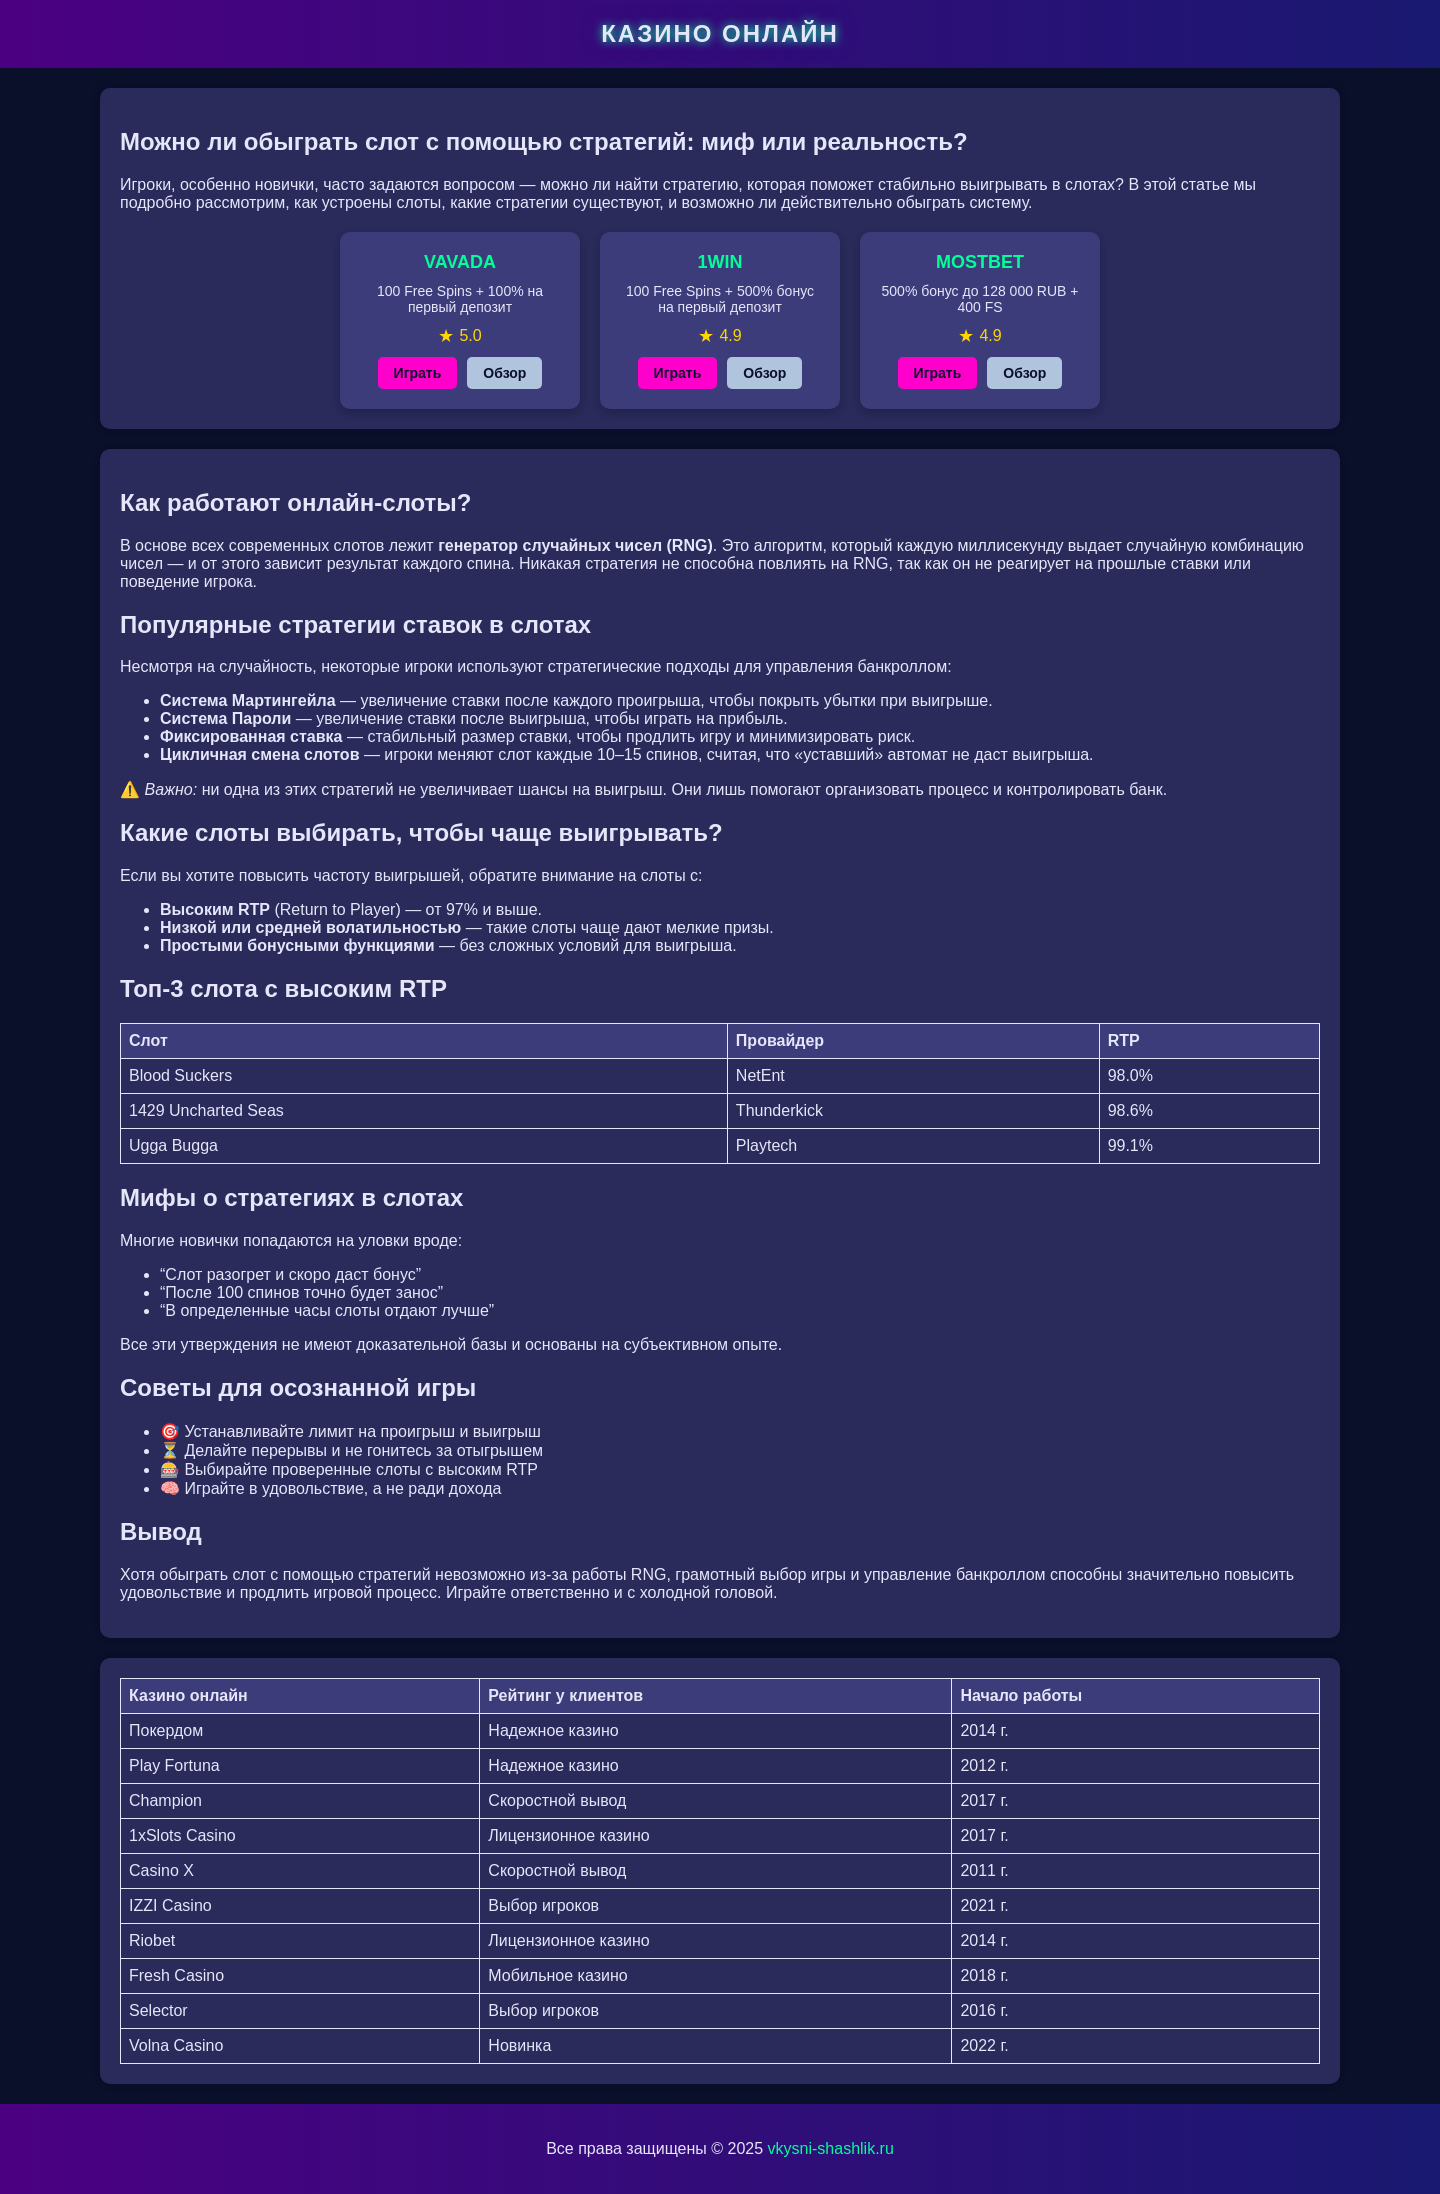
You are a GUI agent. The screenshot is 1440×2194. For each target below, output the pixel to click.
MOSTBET (980, 262)
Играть (418, 373)
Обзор (504, 373)
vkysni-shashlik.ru (831, 2148)
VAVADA (460, 262)
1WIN (720, 262)
